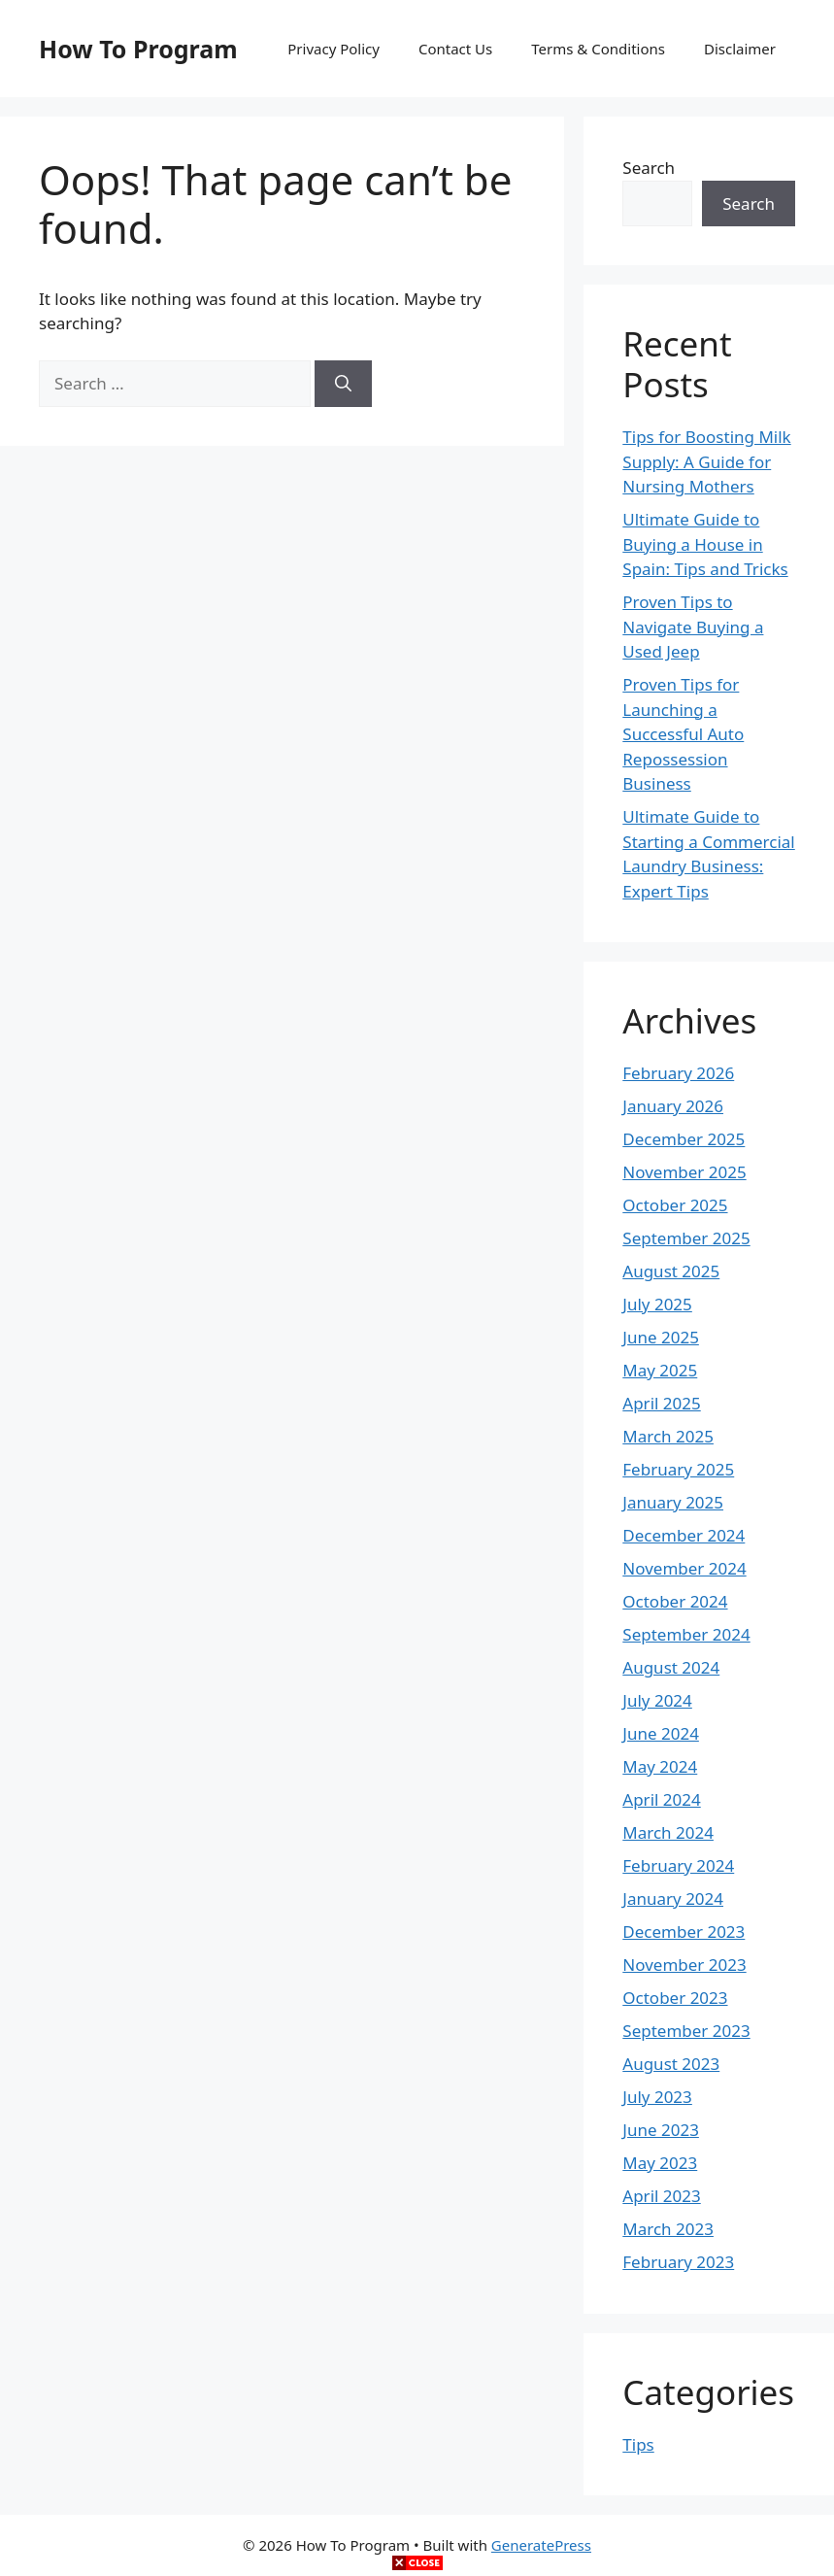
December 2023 (683, 1931)
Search (648, 167)
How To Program (138, 48)
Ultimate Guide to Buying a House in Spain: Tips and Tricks (704, 544)
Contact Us (455, 48)
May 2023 (659, 2163)
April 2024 (661, 1799)
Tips (637, 2444)
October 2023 (674, 1997)
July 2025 (657, 1304)
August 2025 (670, 1271)
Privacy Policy (333, 48)
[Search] (343, 383)
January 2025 (672, 1502)
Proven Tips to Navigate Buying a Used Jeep (692, 626)
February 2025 (678, 1469)
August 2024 (670, 1667)
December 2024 (683, 1535)
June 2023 (660, 2129)
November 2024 (684, 1568)
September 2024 (686, 1634)
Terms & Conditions (598, 48)
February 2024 (678, 1865)
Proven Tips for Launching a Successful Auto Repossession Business (683, 734)
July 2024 (657, 1700)
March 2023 (668, 2229)
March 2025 (668, 1436)
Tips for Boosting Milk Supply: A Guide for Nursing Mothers (706, 461)
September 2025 (686, 1238)
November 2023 (684, 1964)
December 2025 (683, 1139)
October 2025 (674, 1205)
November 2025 (684, 1172)
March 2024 (668, 1832)
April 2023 (661, 2196)
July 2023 (657, 2096)
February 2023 (678, 2262)
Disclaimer (740, 48)
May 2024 (659, 1766)
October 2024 (674, 1601)
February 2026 (678, 1073)
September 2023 (686, 2030)
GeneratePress (541, 2545)
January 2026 (672, 1106)
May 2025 (659, 1370)
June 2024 (660, 1733)
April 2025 (661, 1403)
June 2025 (660, 1337)
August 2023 (670, 2063)
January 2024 (672, 1898)
